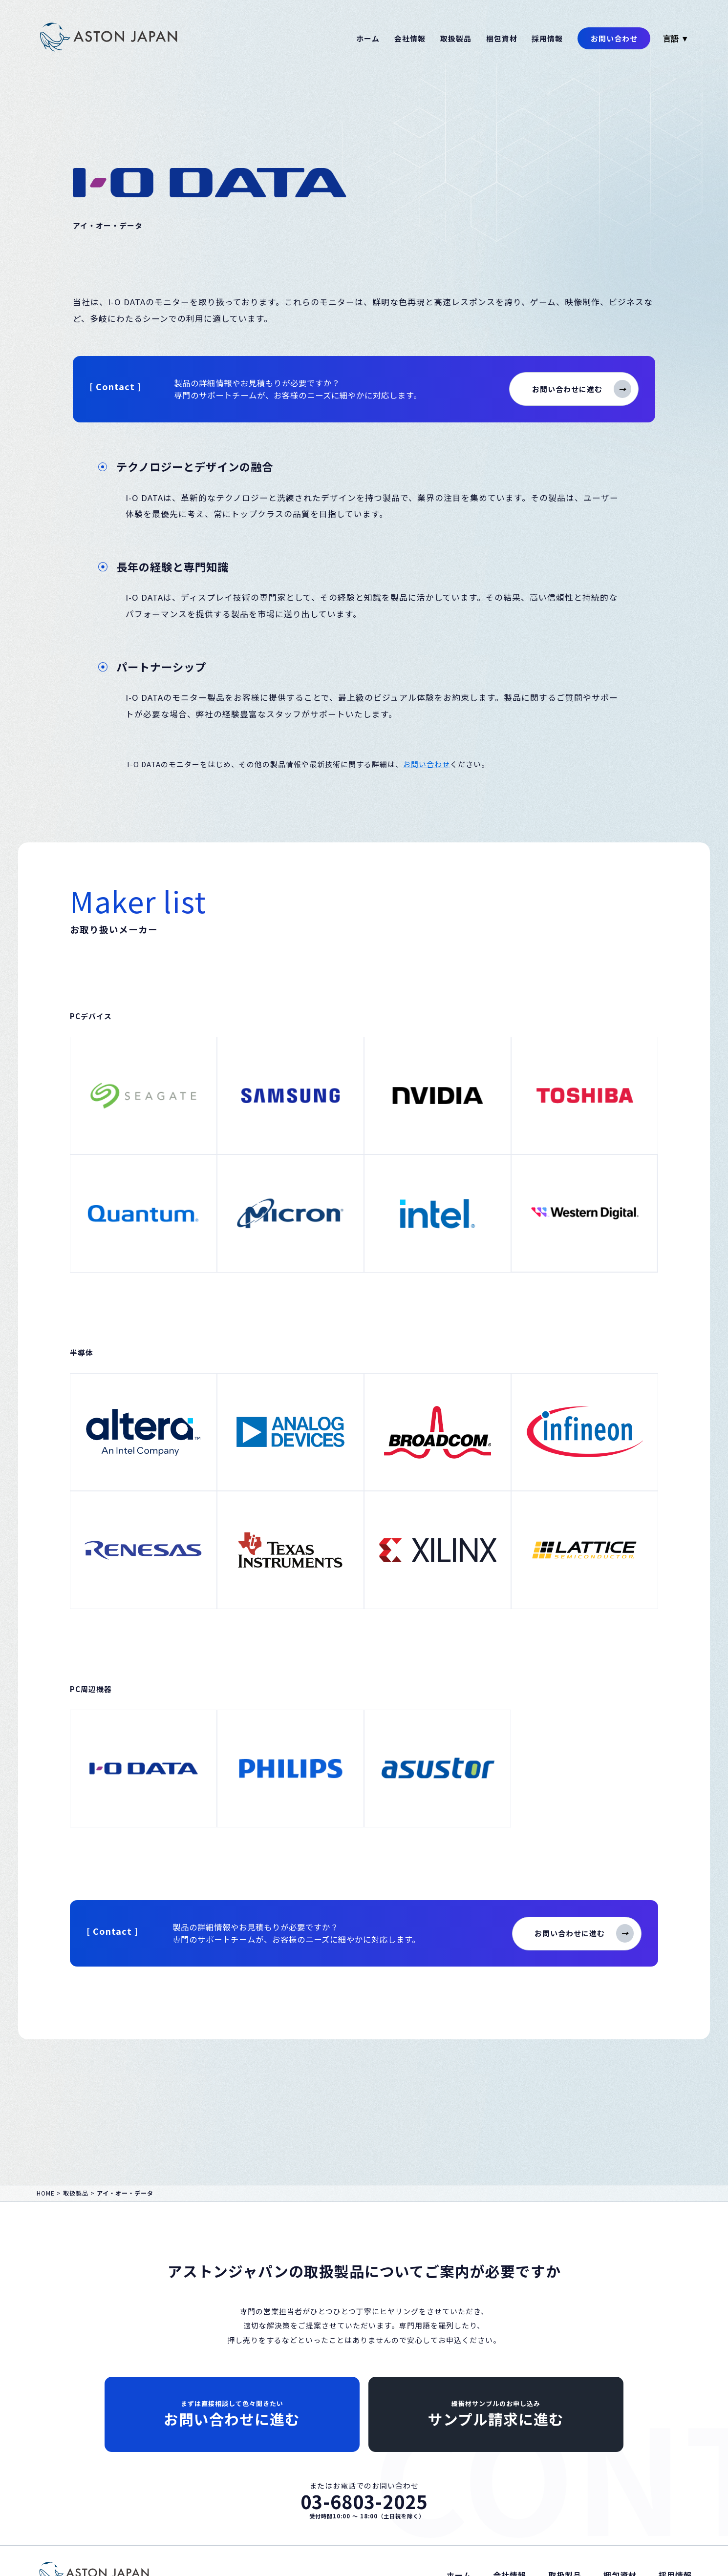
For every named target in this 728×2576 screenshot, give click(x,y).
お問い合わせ (614, 38)
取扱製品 (455, 38)
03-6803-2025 (364, 2501)
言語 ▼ (675, 39)
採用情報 (547, 38)
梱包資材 (501, 38)
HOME (46, 2193)
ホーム (368, 38)
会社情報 (410, 38)
